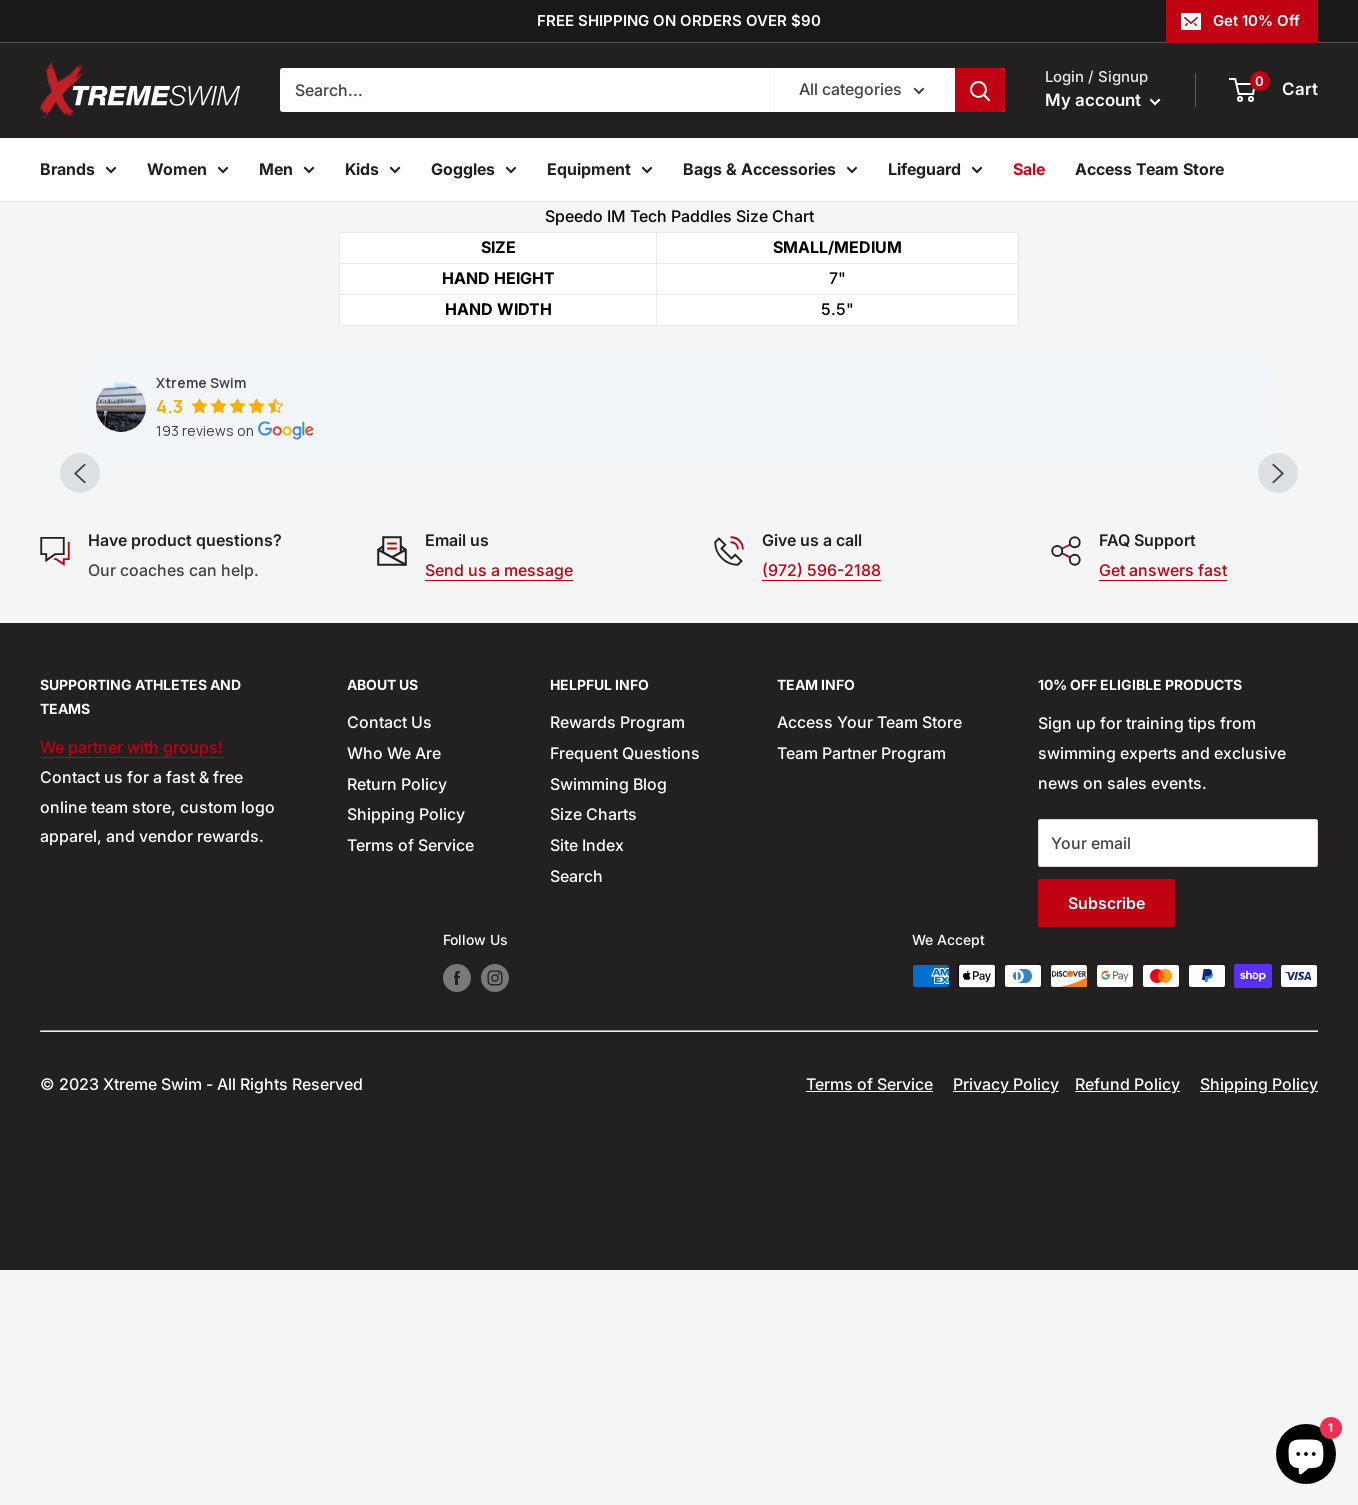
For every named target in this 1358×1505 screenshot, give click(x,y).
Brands (78, 172)
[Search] (980, 90)
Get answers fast (1163, 804)
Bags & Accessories (770, 172)
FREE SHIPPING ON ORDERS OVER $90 (679, 20)
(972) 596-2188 (821, 804)
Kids (373, 172)
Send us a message (499, 804)
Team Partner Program (861, 987)
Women (188, 172)
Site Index (587, 1080)
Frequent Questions (625, 987)
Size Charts (593, 1049)
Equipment (600, 172)
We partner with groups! (131, 981)
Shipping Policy (406, 1049)
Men (287, 172)
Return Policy (397, 1018)
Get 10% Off (1240, 20)
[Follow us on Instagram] (495, 1213)
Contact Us (389, 956)
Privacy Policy (1006, 1319)
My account (1103, 100)
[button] (410, 620)
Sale (1029, 169)
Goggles (474, 172)
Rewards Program (617, 956)
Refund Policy (1127, 1319)
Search (576, 1110)
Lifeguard (935, 172)
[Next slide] (1278, 590)
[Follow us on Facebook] (457, 1213)
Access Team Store (1149, 169)
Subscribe (1106, 1137)
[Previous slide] (80, 590)
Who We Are (394, 987)
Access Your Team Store (869, 956)
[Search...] (526, 90)
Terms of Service (410, 1080)
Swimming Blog (608, 1018)
